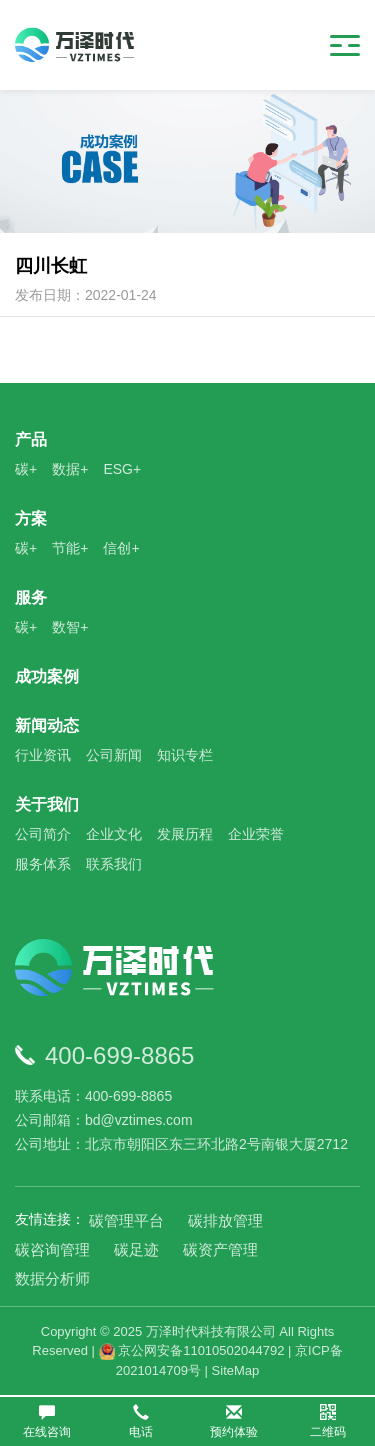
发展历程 (185, 834)
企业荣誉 (256, 834)
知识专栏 (185, 755)
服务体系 (43, 864)
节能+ (70, 548)
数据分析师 (52, 1278)
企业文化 (114, 834)
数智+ (70, 627)
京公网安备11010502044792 (192, 1350)
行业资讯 (43, 755)
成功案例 (47, 676)
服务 (31, 597)
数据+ (70, 469)
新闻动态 (47, 725)
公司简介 (43, 834)
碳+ (26, 469)
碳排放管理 (225, 1220)
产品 (31, 439)
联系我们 (114, 864)
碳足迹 (136, 1249)
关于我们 (47, 804)
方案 (31, 518)
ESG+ (122, 469)
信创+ (121, 548)
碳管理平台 (126, 1220)
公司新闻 (114, 755)
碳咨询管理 (52, 1249)
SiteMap (236, 1370)
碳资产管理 (220, 1249)
